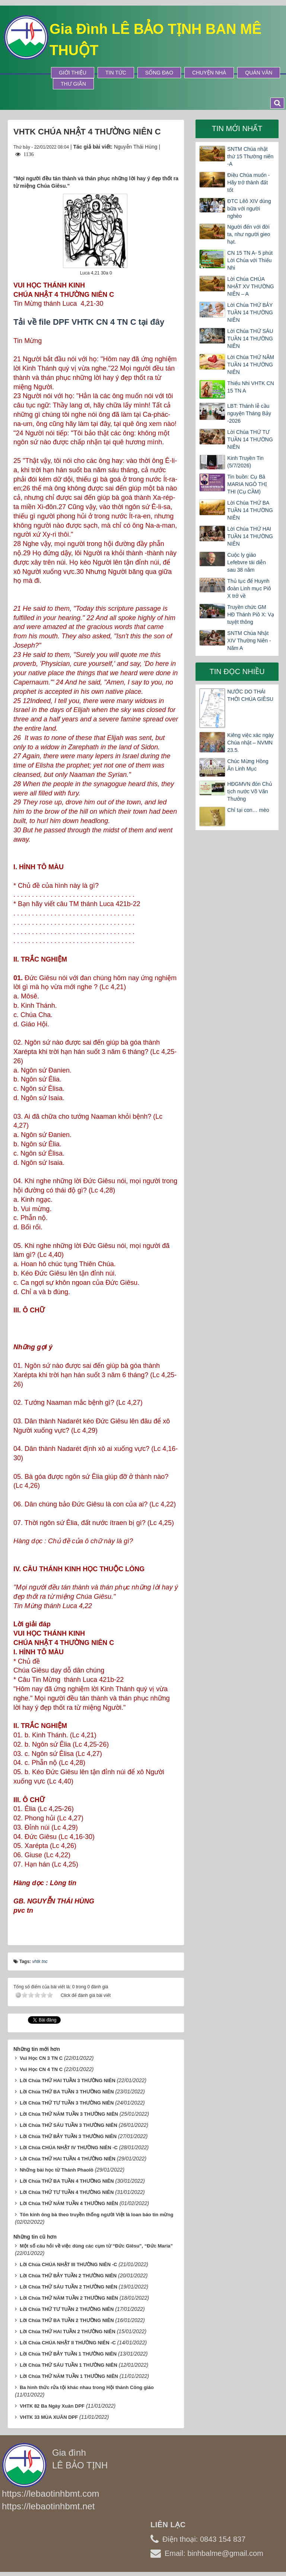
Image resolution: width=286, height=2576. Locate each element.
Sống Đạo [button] (159, 73)
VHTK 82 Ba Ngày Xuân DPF (52, 2406)
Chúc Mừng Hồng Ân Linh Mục (247, 765)
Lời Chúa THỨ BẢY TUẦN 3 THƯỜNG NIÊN (68, 2136)
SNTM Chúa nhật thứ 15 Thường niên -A (250, 156)
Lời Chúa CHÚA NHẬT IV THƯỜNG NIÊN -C (69, 2147)
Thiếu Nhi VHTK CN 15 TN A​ (250, 387)
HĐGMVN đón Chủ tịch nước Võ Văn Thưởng (249, 791)
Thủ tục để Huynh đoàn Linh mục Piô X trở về (249, 588)
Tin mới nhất (237, 128)
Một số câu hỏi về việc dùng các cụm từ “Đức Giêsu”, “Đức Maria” (96, 2246)
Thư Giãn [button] (73, 84)
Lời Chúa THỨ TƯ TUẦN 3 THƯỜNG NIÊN (67, 2103)
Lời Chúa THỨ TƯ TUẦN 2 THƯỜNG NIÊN (67, 2309)
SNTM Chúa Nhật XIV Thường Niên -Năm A (249, 640)
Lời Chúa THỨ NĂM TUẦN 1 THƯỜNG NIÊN (69, 2376)
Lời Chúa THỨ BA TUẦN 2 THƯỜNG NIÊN (67, 2320)
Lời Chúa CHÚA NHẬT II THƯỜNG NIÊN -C (68, 2342)
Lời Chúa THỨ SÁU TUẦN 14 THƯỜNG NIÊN (250, 338)
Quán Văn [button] (258, 73)
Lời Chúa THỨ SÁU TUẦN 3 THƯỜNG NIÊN (68, 2125)
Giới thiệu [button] (72, 73)
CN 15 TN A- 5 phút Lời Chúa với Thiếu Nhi (250, 260)
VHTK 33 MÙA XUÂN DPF (49, 2417)
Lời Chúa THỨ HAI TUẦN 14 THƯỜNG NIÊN (250, 536)
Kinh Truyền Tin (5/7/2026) (245, 461)
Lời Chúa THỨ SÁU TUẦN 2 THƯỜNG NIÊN (68, 2287)
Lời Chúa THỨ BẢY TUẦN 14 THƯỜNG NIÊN (250, 312)
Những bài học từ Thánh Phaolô (56, 2170)
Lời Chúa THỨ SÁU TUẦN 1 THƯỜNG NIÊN (68, 2365)
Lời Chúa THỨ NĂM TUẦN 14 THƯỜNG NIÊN (250, 364)
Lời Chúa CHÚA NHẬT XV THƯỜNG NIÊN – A (250, 286)
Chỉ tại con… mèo (248, 810)
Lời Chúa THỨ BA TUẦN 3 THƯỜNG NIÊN (67, 2091)
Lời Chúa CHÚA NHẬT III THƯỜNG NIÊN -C (68, 2264)
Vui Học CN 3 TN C (41, 2058)
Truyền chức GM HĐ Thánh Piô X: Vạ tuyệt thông (250, 614)
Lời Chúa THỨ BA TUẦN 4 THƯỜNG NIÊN (67, 2181)
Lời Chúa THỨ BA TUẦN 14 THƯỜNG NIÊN (250, 510)
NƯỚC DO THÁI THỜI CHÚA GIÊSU (250, 695)
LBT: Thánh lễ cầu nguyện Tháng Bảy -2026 (249, 413)
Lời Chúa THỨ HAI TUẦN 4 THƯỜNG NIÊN (67, 2159)
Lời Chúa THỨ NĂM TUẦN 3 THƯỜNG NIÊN (69, 2114)
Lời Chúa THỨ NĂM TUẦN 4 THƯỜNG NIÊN (69, 2203)
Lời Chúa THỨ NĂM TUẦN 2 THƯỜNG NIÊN (69, 2298)
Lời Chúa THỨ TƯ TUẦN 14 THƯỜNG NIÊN (250, 439)
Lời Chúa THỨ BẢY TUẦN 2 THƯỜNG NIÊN (68, 2275)
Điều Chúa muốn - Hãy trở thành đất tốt (248, 182)
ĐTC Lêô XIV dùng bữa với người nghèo (249, 208)
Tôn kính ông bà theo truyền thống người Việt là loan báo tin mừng (96, 2214)
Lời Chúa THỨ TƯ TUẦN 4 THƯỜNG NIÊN (67, 2192)
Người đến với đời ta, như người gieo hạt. (248, 234)
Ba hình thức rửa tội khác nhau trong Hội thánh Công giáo (87, 2387)
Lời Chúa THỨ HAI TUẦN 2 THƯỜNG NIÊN (67, 2331)
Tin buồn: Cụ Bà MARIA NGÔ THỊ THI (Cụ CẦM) (247, 484)
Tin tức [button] (115, 73)
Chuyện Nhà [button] (209, 73)
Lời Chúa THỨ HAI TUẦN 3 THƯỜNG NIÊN (67, 2080)
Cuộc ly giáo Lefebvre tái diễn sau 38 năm (246, 562)
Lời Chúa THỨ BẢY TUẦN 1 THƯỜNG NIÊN (68, 2354)
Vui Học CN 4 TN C (41, 2069)
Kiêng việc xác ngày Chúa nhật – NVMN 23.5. (250, 742)
